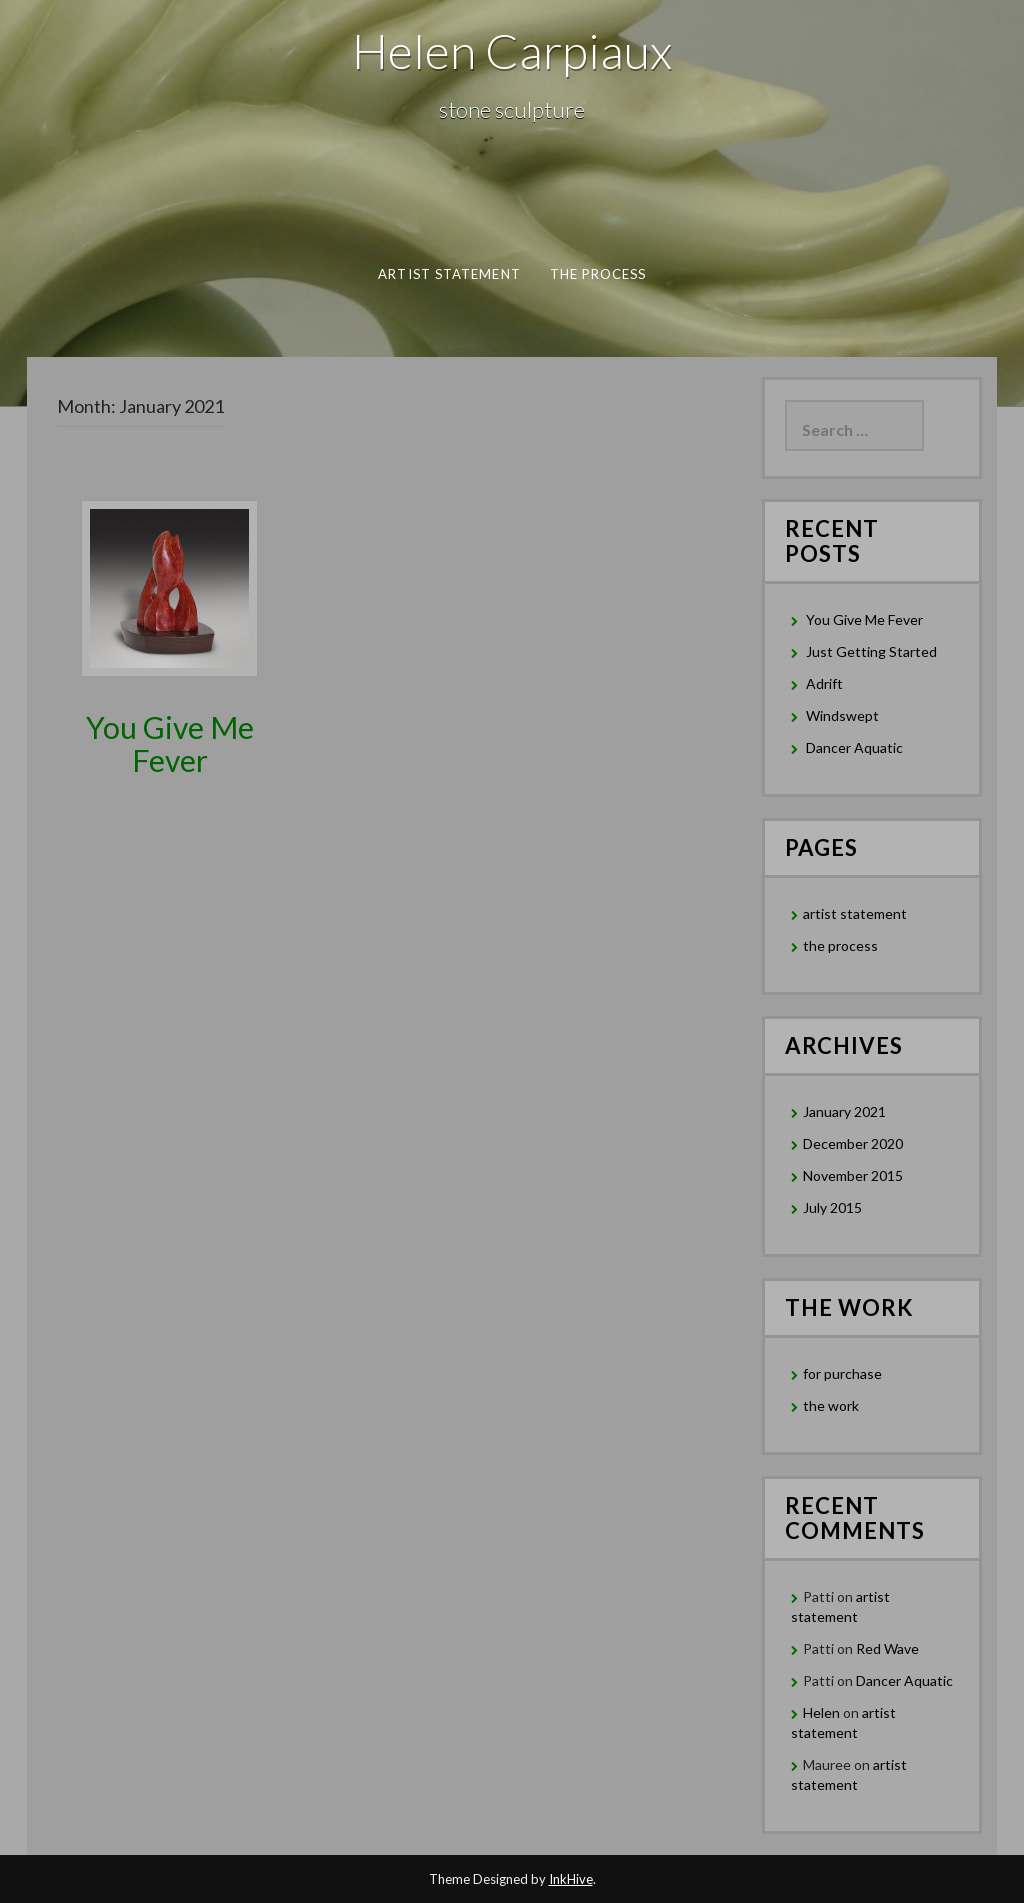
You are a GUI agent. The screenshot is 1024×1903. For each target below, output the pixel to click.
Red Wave (887, 1648)
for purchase (842, 1373)
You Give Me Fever (170, 743)
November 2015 (853, 1175)
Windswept (842, 715)
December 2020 (853, 1143)
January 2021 (844, 1111)
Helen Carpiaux (512, 50)
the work (831, 1405)
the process (597, 274)
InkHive (571, 1879)
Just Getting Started (871, 651)
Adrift (824, 683)
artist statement (449, 274)
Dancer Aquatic (854, 747)
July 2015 (832, 1207)
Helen (821, 1712)
